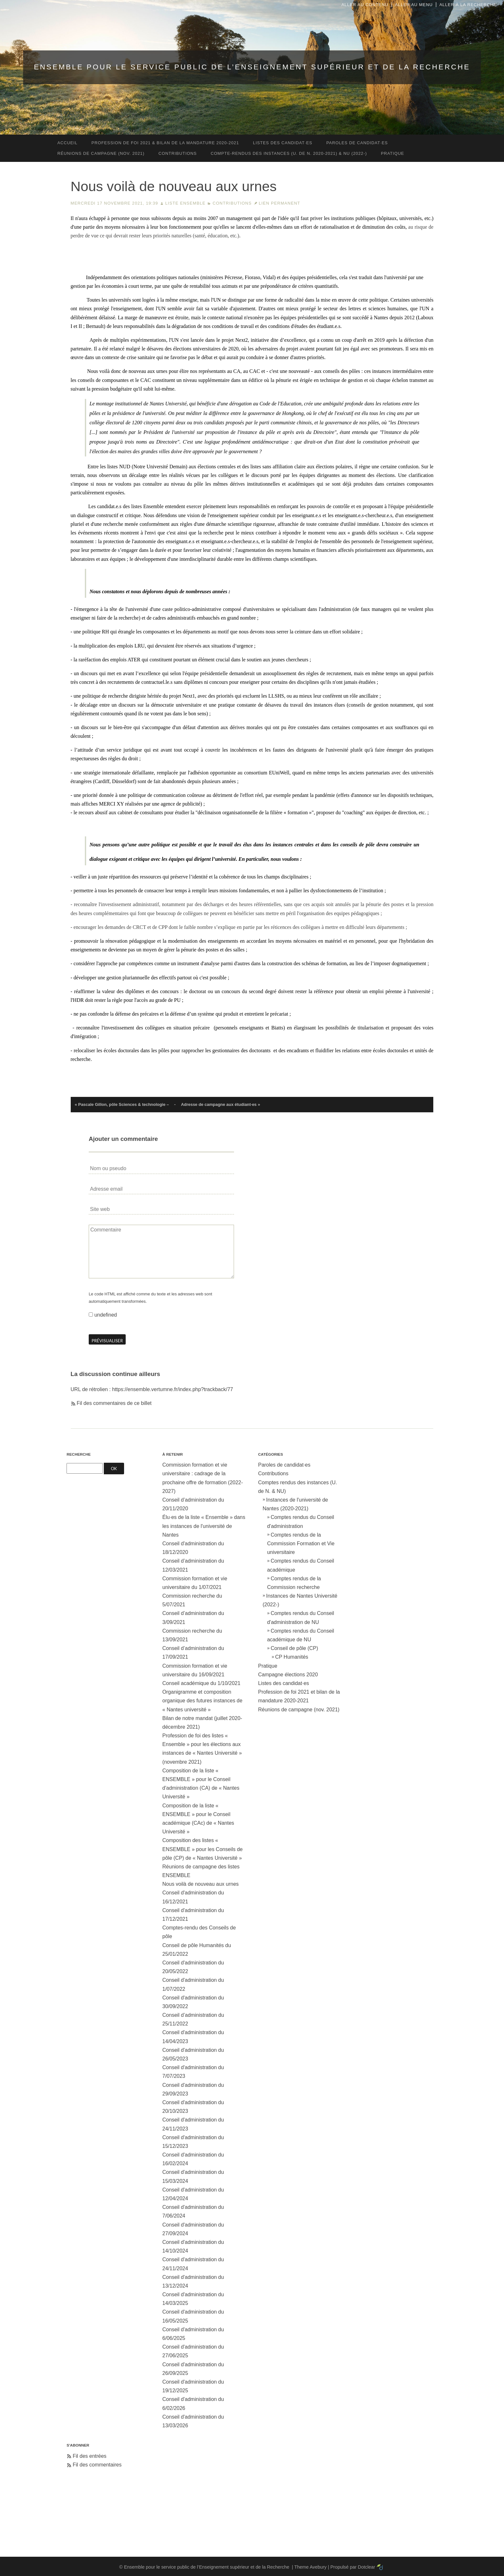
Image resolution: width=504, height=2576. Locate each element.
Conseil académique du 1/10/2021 (201, 1683)
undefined (105, 1315)
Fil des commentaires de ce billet (114, 1403)
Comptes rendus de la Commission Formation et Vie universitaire (301, 1543)
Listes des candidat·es (283, 1683)
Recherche (79, 1454)
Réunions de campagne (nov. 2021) (298, 1709)
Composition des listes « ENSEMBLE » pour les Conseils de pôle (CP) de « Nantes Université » (202, 1849)
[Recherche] (85, 1468)
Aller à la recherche (468, 4)
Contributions (232, 203)
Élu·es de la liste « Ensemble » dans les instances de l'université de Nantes (203, 1525)
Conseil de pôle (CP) (294, 1648)
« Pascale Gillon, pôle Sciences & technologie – (122, 1104)
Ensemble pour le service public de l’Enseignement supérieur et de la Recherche (252, 67)
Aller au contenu (364, 4)
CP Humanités (291, 1657)
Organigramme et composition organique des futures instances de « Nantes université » (202, 1700)
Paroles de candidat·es (284, 1465)
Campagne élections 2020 (288, 1674)
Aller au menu (414, 4)
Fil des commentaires (97, 2464)
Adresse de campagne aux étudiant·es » (220, 1104)
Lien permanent (279, 203)
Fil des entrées (89, 2456)
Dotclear (366, 2567)
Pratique (267, 1666)
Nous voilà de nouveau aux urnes (200, 1884)
